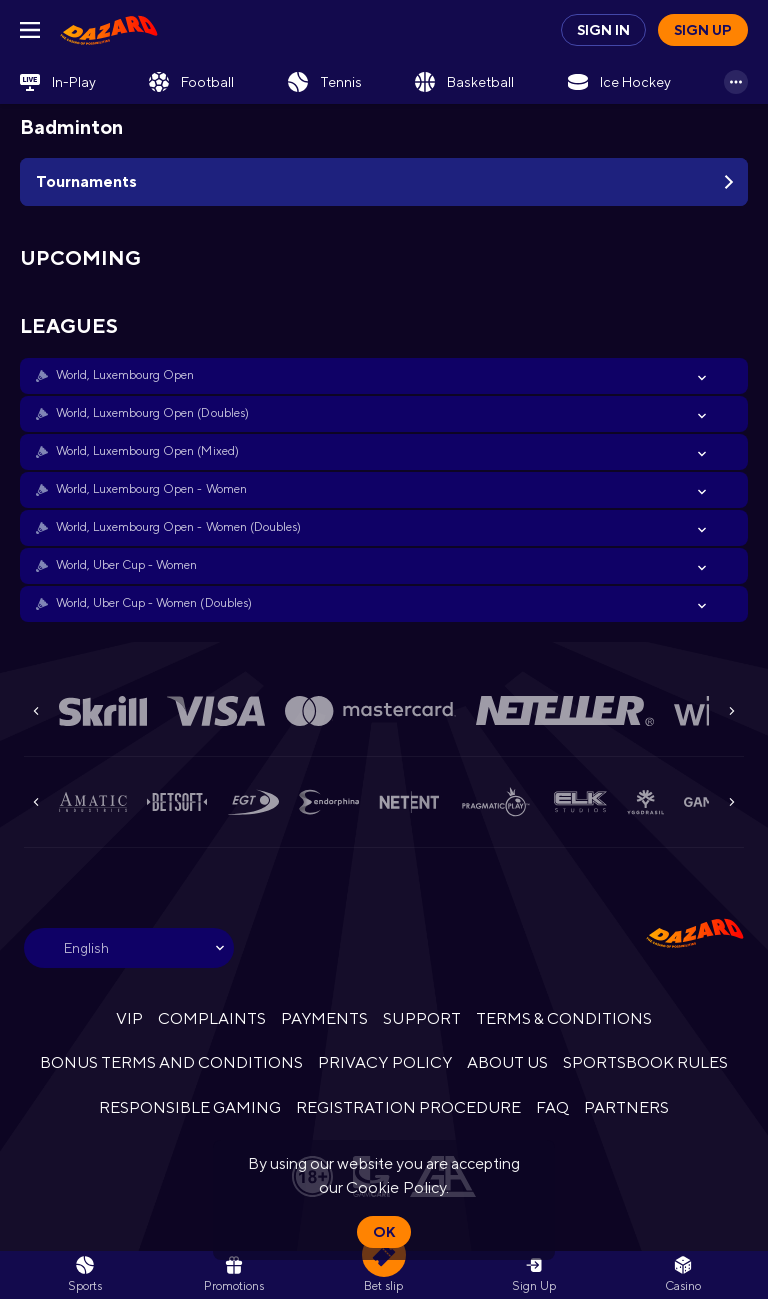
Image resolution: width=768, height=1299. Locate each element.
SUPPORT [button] (421, 1018)
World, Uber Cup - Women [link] (126, 565)
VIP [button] (129, 1018)
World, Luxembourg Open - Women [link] (151, 489)
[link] (109, 30)
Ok (384, 1232)
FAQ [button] (552, 1107)
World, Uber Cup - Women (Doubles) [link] (154, 603)
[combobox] (129, 948)
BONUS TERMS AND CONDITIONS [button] (172, 1062)
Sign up (703, 30)
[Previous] (36, 711)
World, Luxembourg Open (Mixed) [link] (147, 451)
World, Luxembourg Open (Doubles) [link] (152, 413)
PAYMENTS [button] (324, 1018)
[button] (384, 376)
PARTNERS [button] (626, 1107)
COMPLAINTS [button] (212, 1018)
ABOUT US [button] (507, 1062)
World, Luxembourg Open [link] (125, 375)
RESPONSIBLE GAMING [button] (190, 1107)
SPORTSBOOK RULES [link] (645, 1062)
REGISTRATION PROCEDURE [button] (408, 1107)
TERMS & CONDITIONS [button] (564, 1018)
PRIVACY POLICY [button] (384, 1062)
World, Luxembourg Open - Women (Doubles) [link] (178, 527)
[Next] (732, 711)
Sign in (603, 30)
